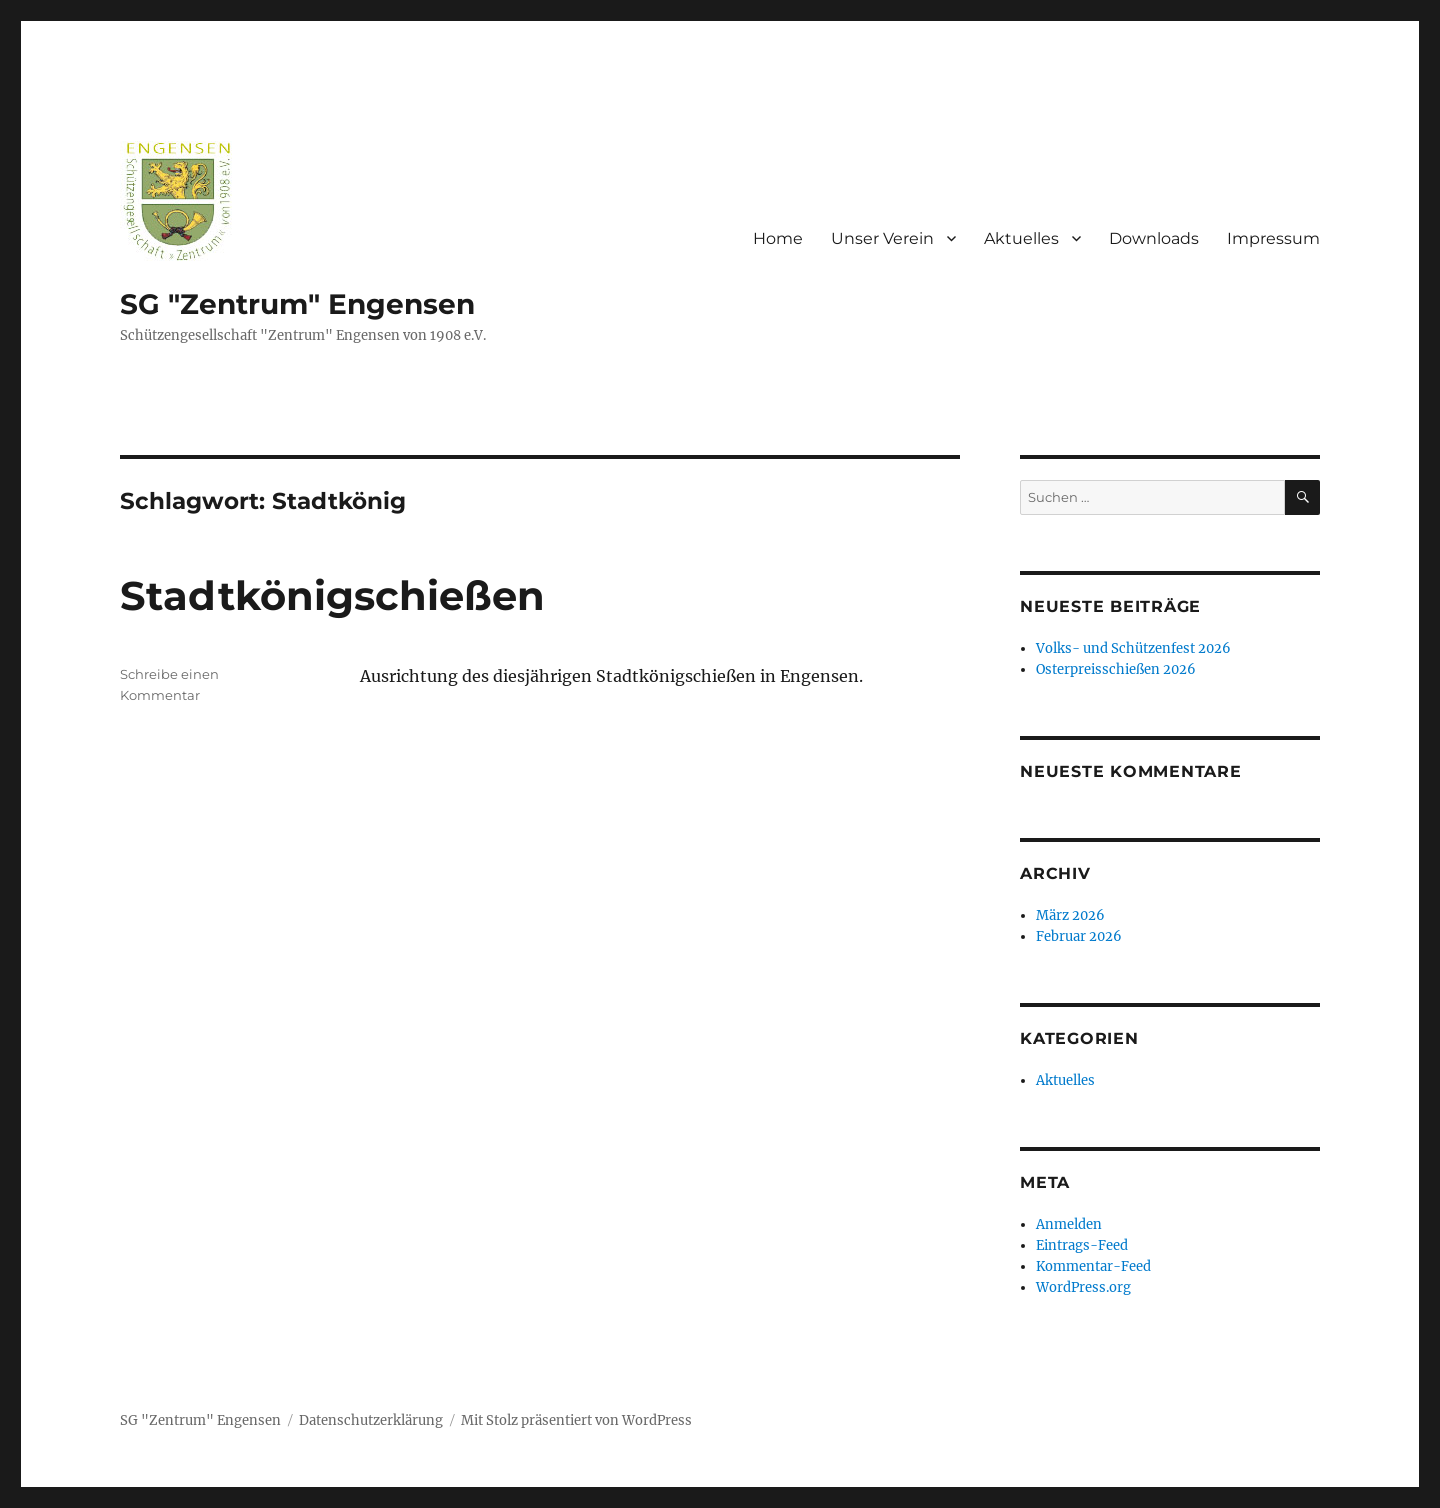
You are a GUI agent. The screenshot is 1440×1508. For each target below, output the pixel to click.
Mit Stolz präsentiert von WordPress (576, 1420)
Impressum (1273, 238)
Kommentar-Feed (1093, 1266)
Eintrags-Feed (1082, 1245)
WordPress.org (1083, 1287)
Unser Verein (882, 238)
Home (778, 238)
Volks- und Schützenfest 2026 (1133, 648)
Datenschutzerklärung (371, 1420)
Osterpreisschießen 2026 (1116, 669)
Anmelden (1069, 1224)
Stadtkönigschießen (332, 595)
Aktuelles (1021, 238)
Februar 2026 (1079, 936)
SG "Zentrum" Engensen (297, 304)
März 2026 (1070, 915)
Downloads (1154, 238)
